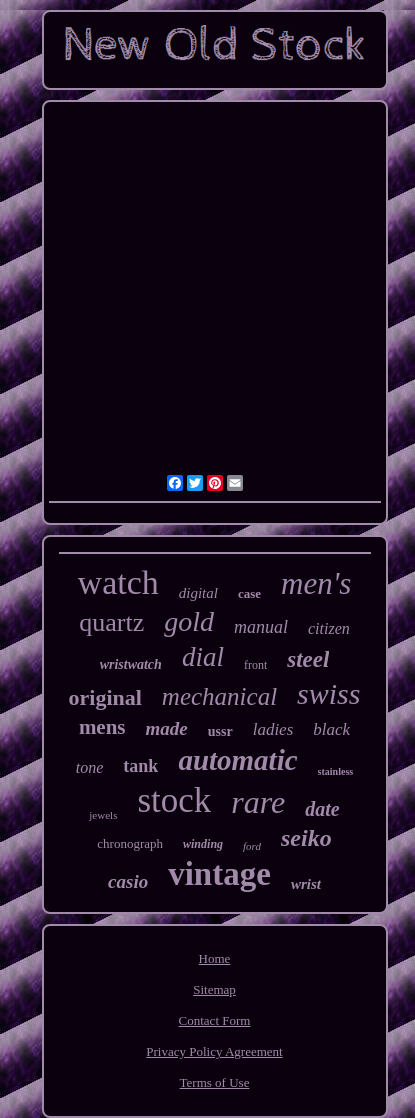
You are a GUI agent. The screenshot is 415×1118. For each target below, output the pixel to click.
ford (252, 846)
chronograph (130, 843)
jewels (103, 815)
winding (203, 844)
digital (198, 593)
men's (316, 583)
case (249, 593)
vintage (219, 874)
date (322, 809)
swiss (328, 693)
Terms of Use (215, 1082)
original (105, 697)
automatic (237, 760)
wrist (306, 884)
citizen (329, 628)
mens (102, 727)
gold (189, 621)
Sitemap (214, 989)
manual (261, 627)
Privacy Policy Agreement (214, 1051)
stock (174, 800)
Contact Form (215, 1020)
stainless (336, 771)
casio (128, 881)
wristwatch (131, 664)
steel (308, 659)
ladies (273, 729)
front (255, 665)
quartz (111, 622)
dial (203, 657)
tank (140, 766)
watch (118, 582)
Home (215, 958)
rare (258, 802)
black (331, 729)
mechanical (219, 696)
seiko (306, 838)
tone (90, 767)
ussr (220, 731)
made (167, 728)
